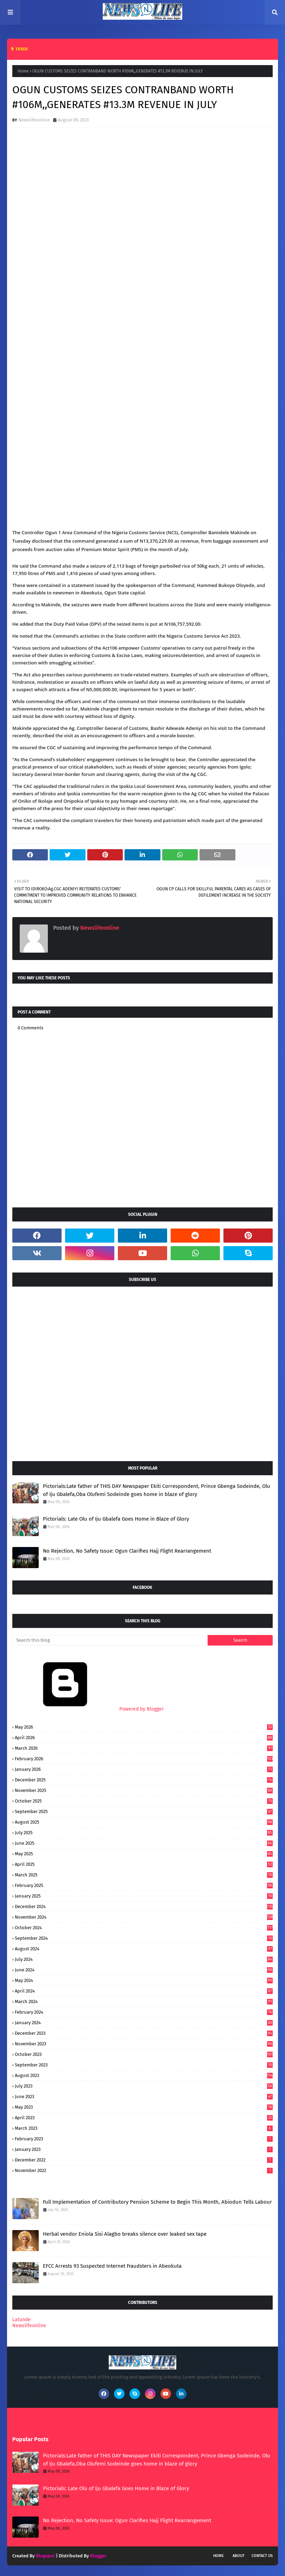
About (239, 2555)
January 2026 (144, 1769)
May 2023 (144, 2107)
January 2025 (144, 1896)
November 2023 (144, 2043)
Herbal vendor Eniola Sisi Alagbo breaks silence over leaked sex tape (125, 2234)
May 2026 (144, 1727)
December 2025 (144, 1779)
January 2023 (144, 2149)
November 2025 (144, 1790)
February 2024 (144, 2012)
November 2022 (144, 2170)
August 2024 (144, 1948)
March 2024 (144, 2001)
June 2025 (144, 1843)
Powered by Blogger (88, 1709)
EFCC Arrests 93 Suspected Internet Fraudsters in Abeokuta (112, 2266)
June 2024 (144, 1969)
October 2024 (144, 1927)
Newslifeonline (34, 119)
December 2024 (144, 1906)
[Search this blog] (110, 1640)
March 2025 (144, 1874)
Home (23, 71)
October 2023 (144, 2054)
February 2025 (144, 1885)
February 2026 (144, 1758)
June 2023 (144, 2096)
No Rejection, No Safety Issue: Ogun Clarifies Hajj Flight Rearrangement (127, 1551)
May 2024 (144, 1980)
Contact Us (262, 2555)
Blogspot (45, 2555)
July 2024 (144, 1959)
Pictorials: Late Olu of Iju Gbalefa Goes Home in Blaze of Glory (116, 1519)
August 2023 (144, 2075)
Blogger (98, 2555)
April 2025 (144, 1864)
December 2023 (144, 2033)
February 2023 (144, 2138)
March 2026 (144, 1748)
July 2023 (144, 2086)
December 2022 (144, 2160)
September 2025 (144, 1811)
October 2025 (144, 1801)
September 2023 (144, 2064)
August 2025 (144, 1822)
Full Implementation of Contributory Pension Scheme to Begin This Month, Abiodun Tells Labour (157, 2202)
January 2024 (144, 2022)
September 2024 (144, 1938)
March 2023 (144, 2128)
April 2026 (144, 1737)
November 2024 (144, 1917)
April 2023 (144, 2117)
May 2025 (144, 1853)
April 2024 (144, 1991)
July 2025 (144, 1832)
